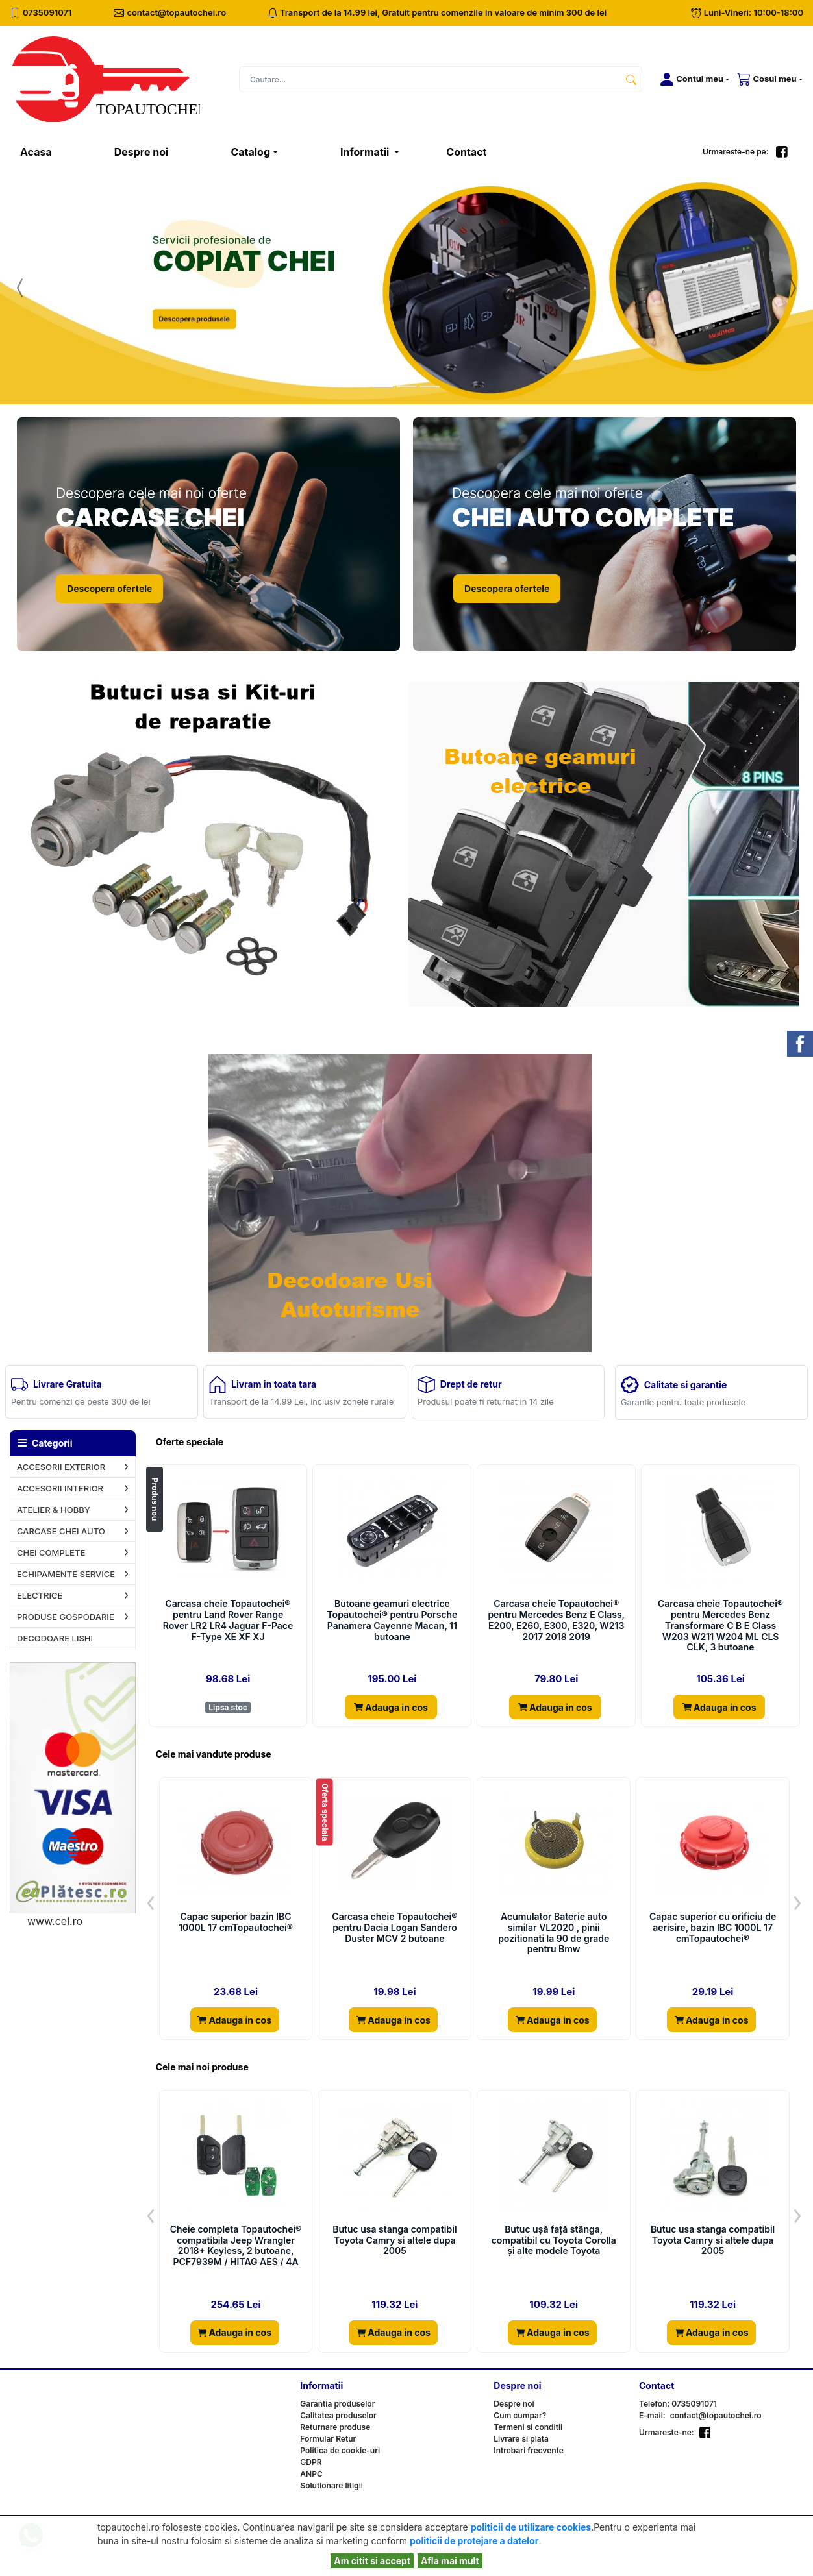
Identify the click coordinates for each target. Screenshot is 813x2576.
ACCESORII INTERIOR (60, 1488)
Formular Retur (328, 2439)
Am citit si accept (372, 2560)
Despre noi (141, 151)
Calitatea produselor (338, 2415)
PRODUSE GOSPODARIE (65, 1617)
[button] (692, 79)
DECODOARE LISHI (55, 1638)
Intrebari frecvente (529, 2450)
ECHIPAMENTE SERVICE (66, 1574)
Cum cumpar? (520, 2415)
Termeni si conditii (528, 2427)
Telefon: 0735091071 (678, 2404)
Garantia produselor (337, 2404)
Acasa (51, 150)
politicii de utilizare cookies (531, 2527)
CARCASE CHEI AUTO (61, 1531)
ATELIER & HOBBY (53, 1509)
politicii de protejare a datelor (474, 2540)
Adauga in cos (391, 1707)
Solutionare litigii (331, 2485)
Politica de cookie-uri (340, 2450)
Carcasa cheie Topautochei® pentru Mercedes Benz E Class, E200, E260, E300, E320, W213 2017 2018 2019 (556, 1620)
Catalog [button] (250, 151)
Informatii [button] (366, 151)
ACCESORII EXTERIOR (61, 1467)
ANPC (311, 2474)
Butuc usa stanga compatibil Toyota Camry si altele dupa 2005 (394, 2240)
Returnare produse (335, 2427)
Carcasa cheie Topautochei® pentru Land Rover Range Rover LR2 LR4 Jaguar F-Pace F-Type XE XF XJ (228, 1620)
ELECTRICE (39, 1595)
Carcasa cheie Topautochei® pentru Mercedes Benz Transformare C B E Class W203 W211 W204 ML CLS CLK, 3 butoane (720, 1625)
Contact (466, 151)
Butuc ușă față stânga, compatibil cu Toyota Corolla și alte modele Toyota (554, 2240)
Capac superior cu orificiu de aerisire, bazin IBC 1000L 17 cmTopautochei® (712, 1927)
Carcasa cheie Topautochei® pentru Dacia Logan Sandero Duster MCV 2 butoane (394, 1927)
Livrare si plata (521, 2439)
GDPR (310, 2462)
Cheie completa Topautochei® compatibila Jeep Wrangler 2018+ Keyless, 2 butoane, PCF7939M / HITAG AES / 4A (236, 2245)
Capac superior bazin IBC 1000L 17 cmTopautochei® (236, 1922)
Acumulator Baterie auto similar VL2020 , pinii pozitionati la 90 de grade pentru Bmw (553, 1932)
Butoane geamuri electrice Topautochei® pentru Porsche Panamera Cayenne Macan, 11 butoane (392, 1620)
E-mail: (652, 2415)
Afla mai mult (450, 2560)
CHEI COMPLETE (51, 1552)
